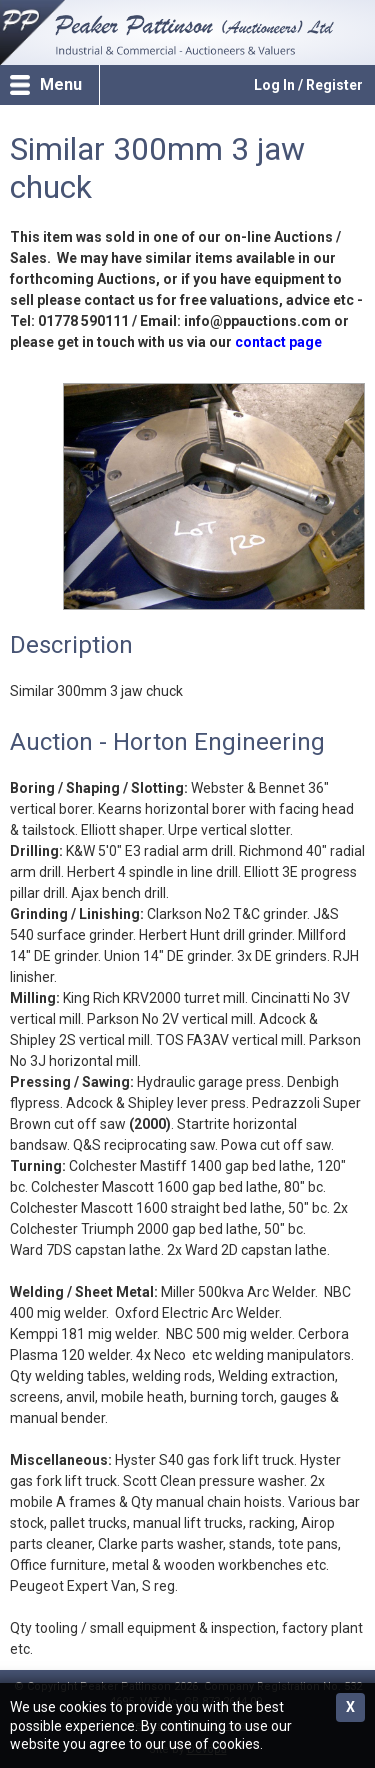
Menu (61, 84)
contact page (278, 342)
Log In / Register (308, 85)
